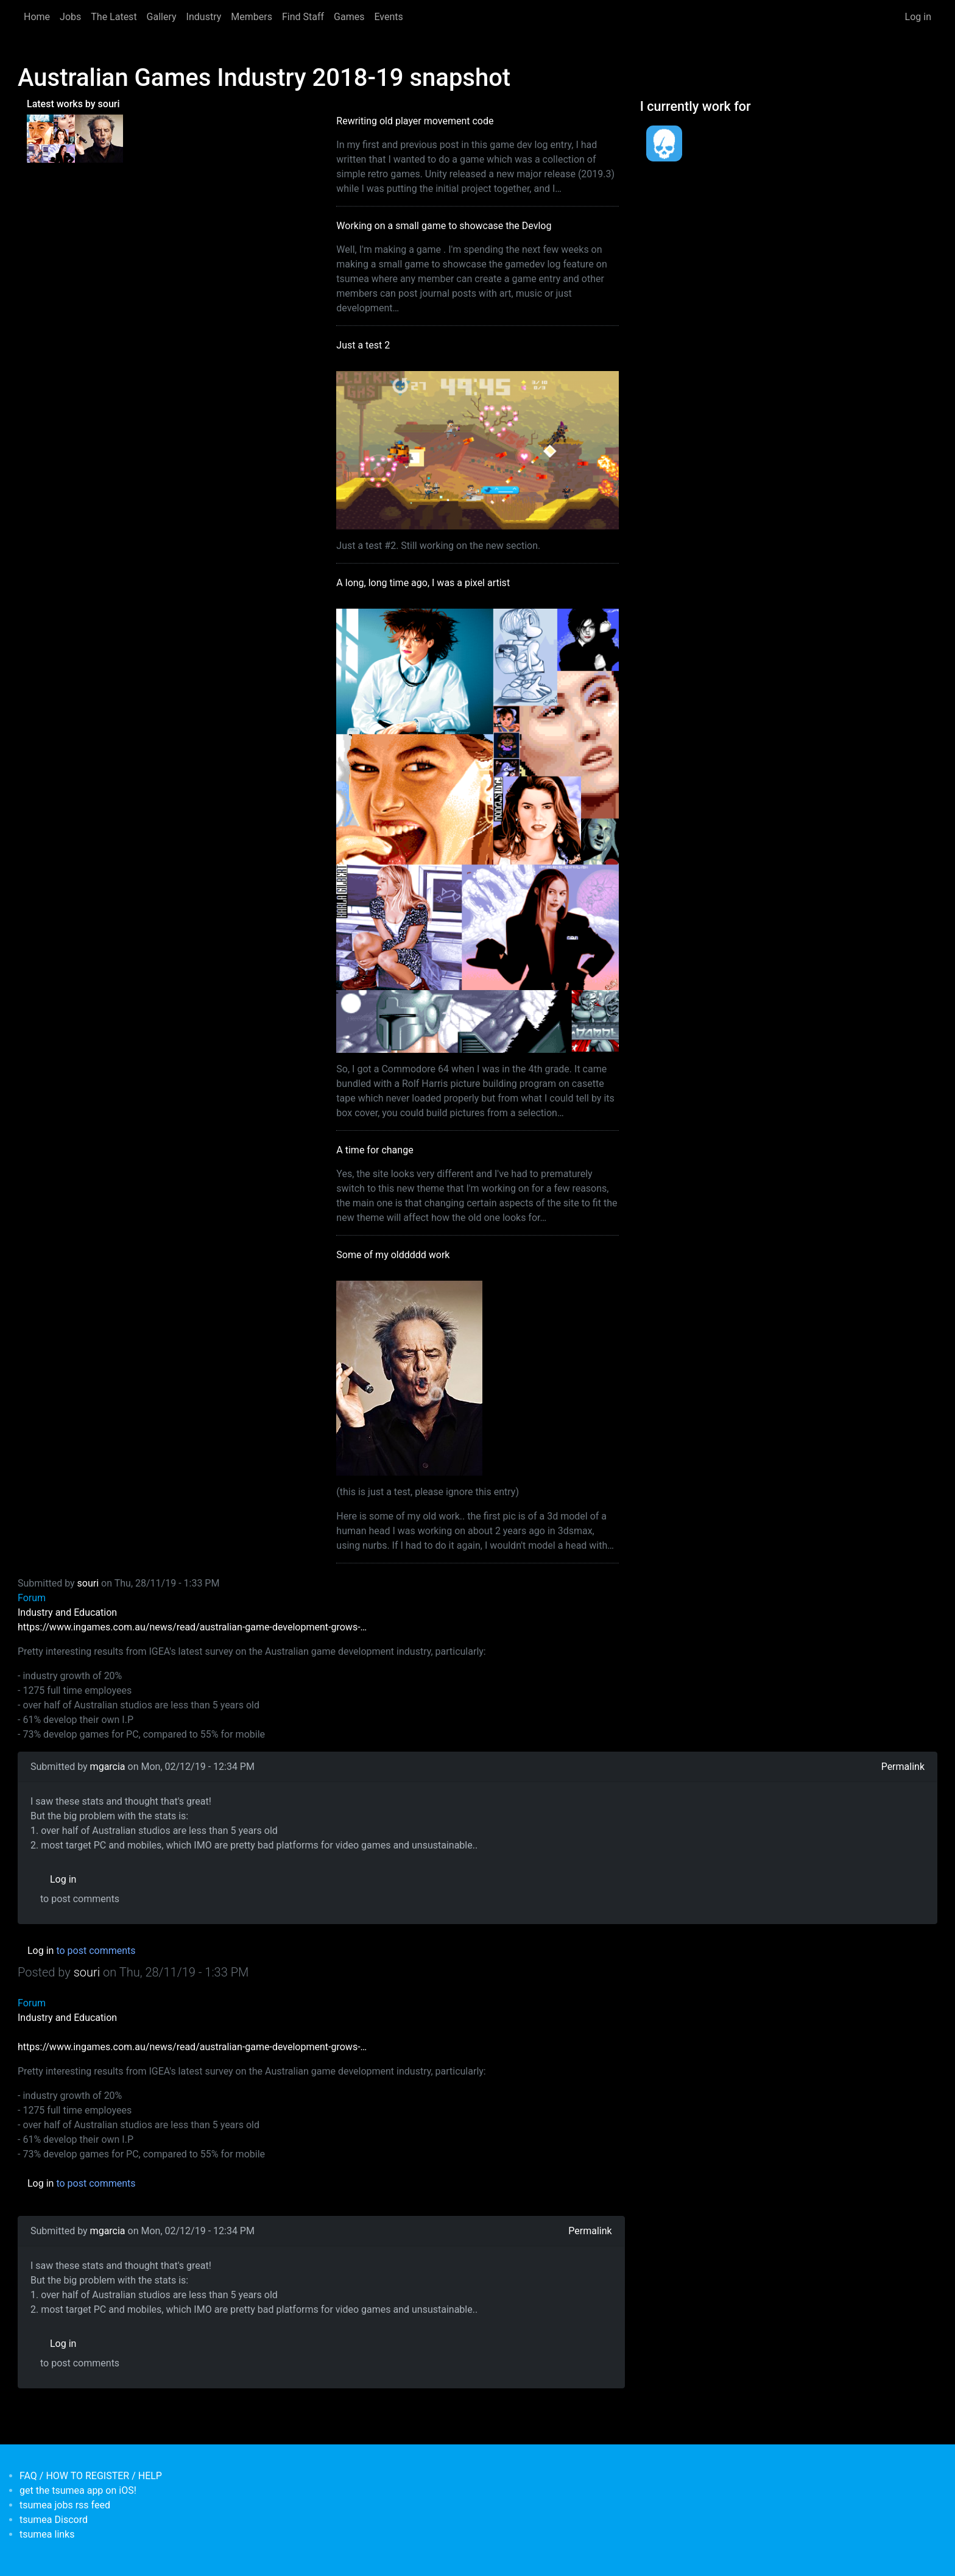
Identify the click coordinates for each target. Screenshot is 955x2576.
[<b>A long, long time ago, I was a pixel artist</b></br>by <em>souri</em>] (51, 138)
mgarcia (107, 1766)
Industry (204, 17)
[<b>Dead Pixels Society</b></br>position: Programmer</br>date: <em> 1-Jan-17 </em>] (664, 143)
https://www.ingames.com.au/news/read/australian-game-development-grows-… (192, 1627)
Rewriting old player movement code (414, 121)
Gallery (162, 17)
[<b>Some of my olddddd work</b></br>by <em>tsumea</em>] (99, 138)
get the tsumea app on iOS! (77, 2490)
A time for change (374, 1150)
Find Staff (303, 17)
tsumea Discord (53, 2519)
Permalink (903, 1766)
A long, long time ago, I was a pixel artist (423, 583)
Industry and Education (67, 1612)
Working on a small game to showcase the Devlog (443, 226)
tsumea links (46, 2534)
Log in (918, 17)
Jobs (70, 17)
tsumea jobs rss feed (64, 2505)
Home (37, 17)
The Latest (113, 17)
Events (388, 17)
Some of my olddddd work (392, 1255)
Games (349, 17)
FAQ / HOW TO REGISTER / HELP (90, 2476)
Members (251, 17)
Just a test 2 (363, 345)
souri (88, 1583)
